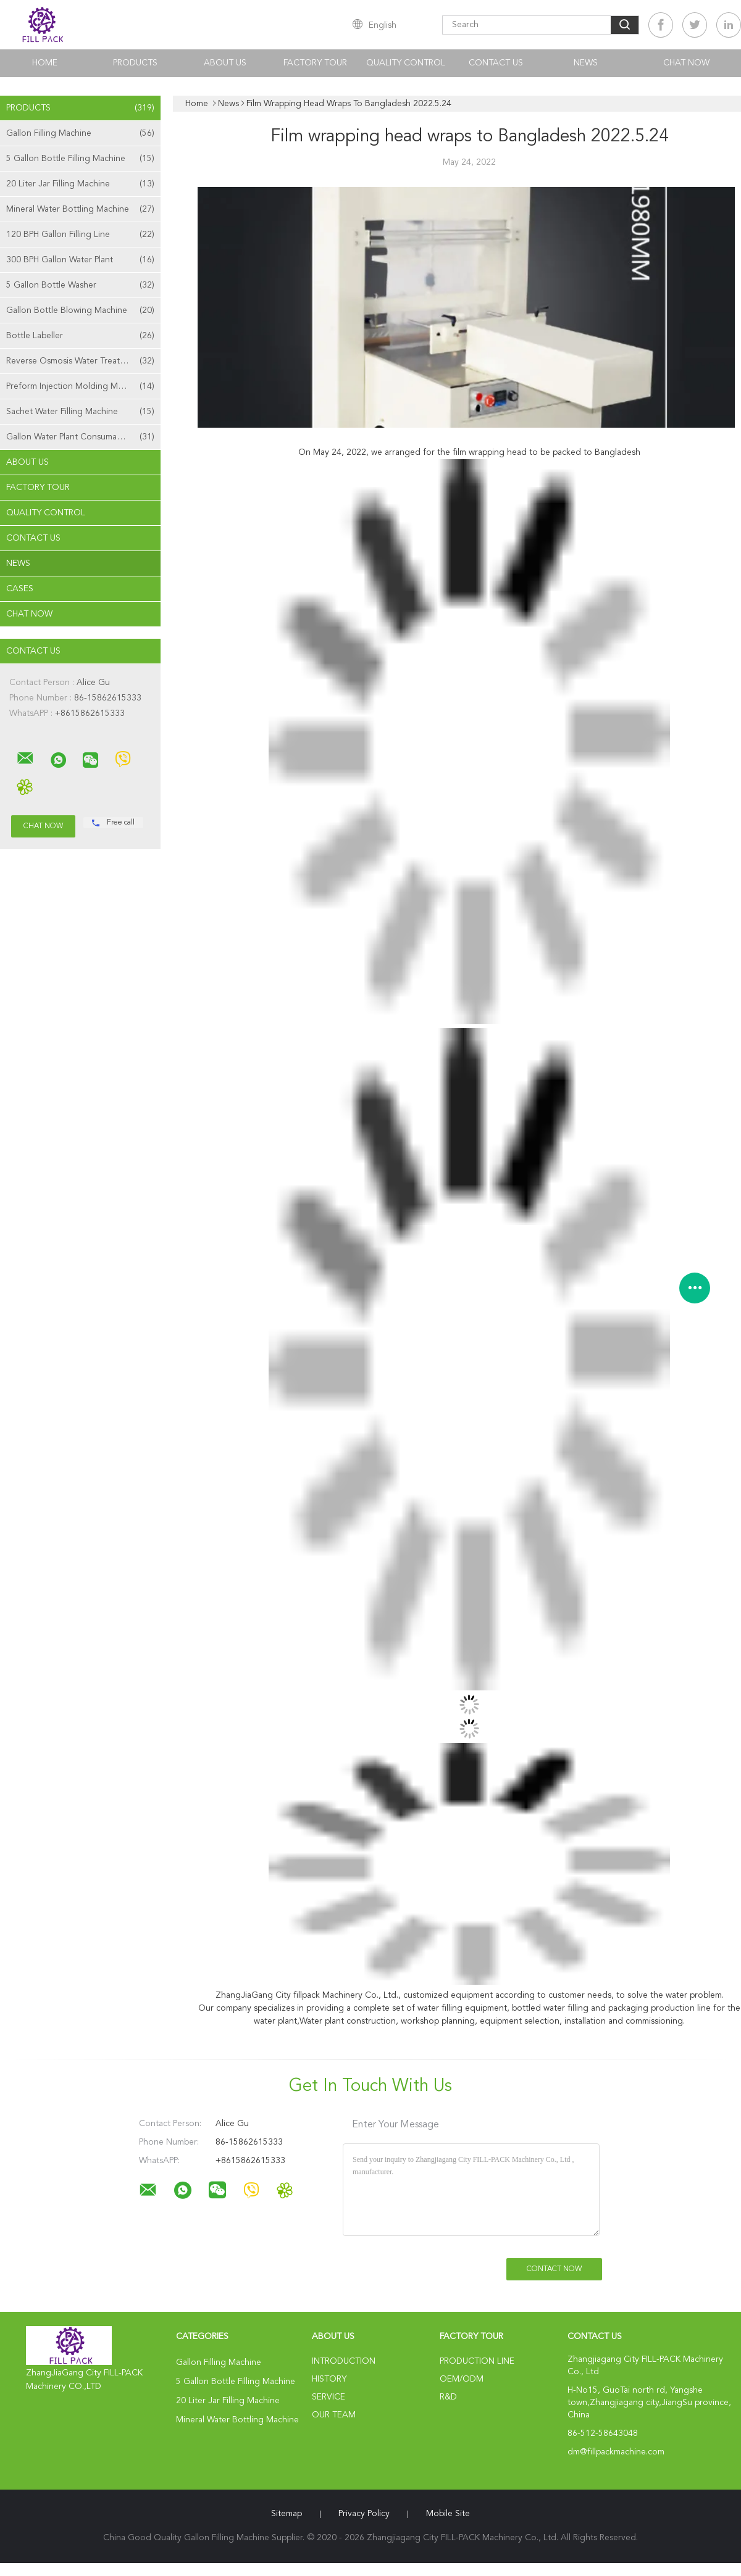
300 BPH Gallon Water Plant (80, 259)
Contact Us (496, 63)
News (586, 63)
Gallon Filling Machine (80, 133)
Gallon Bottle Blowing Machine (80, 310)
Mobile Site (448, 2513)
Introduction (343, 2361)
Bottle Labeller (80, 335)
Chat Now (686, 63)
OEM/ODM (462, 2379)
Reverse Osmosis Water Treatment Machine (83, 361)
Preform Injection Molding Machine (80, 386)
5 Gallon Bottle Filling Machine (80, 158)
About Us (225, 63)
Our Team (334, 2415)
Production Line (477, 2361)
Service (328, 2397)
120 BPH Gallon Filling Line (80, 234)
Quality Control (405, 63)
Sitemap (286, 2513)
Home (44, 63)
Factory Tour (315, 63)
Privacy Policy (364, 2513)
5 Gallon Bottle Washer (80, 285)
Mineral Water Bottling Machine (80, 209)
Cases (19, 588)
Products (135, 63)
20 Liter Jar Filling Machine (80, 184)
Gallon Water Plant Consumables (80, 437)
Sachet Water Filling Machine (80, 411)
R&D (448, 2397)
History (329, 2379)
